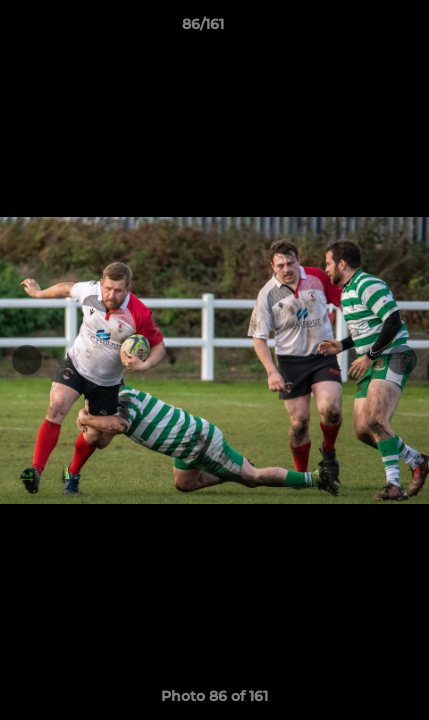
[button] (357, 29)
